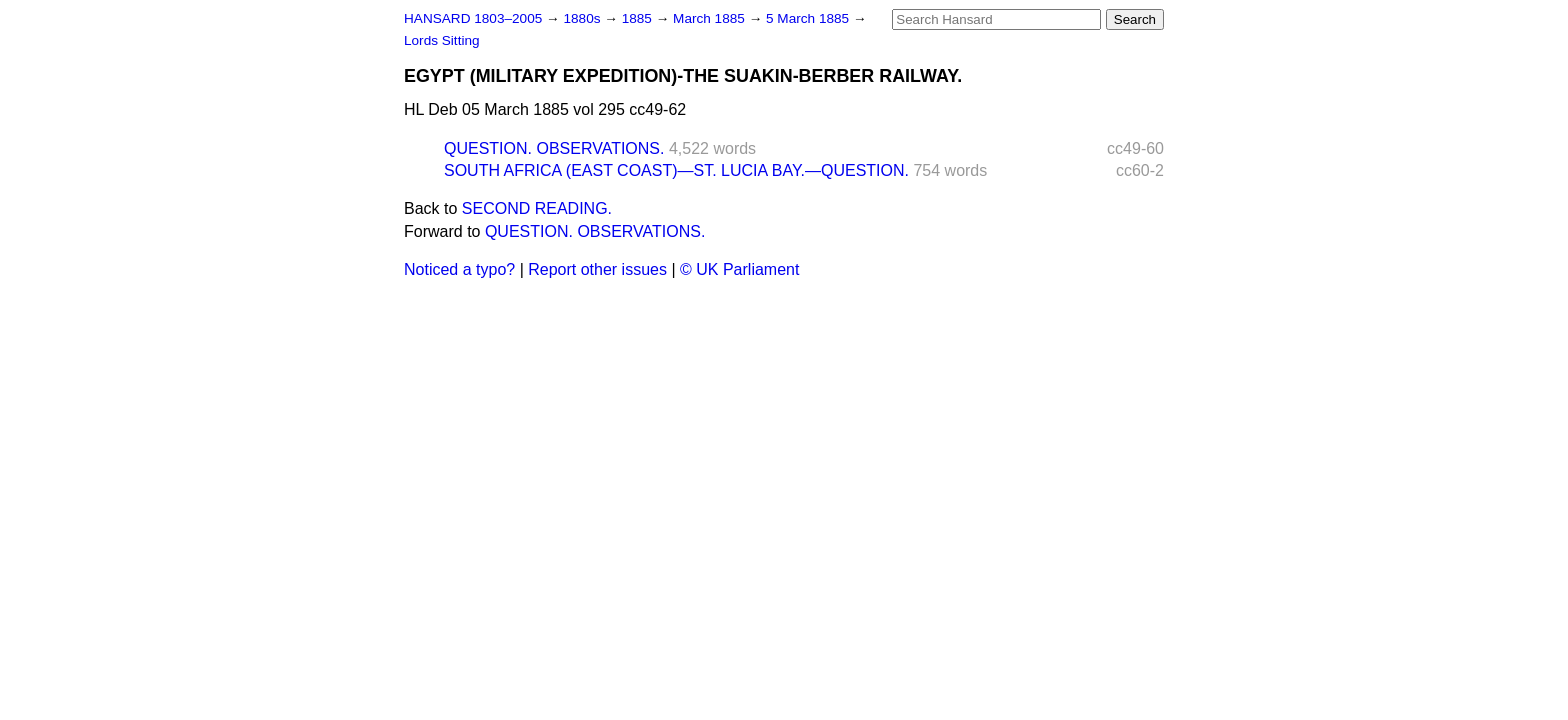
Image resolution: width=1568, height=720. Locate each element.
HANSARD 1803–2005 (473, 18)
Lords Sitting (442, 40)
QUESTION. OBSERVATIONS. (554, 148)
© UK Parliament (739, 269)
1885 (639, 18)
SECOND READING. (537, 208)
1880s (583, 18)
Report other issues (597, 269)
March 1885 (711, 18)
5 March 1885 (809, 18)
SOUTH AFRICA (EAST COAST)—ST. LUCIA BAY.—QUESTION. (676, 170)
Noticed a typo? (459, 269)
